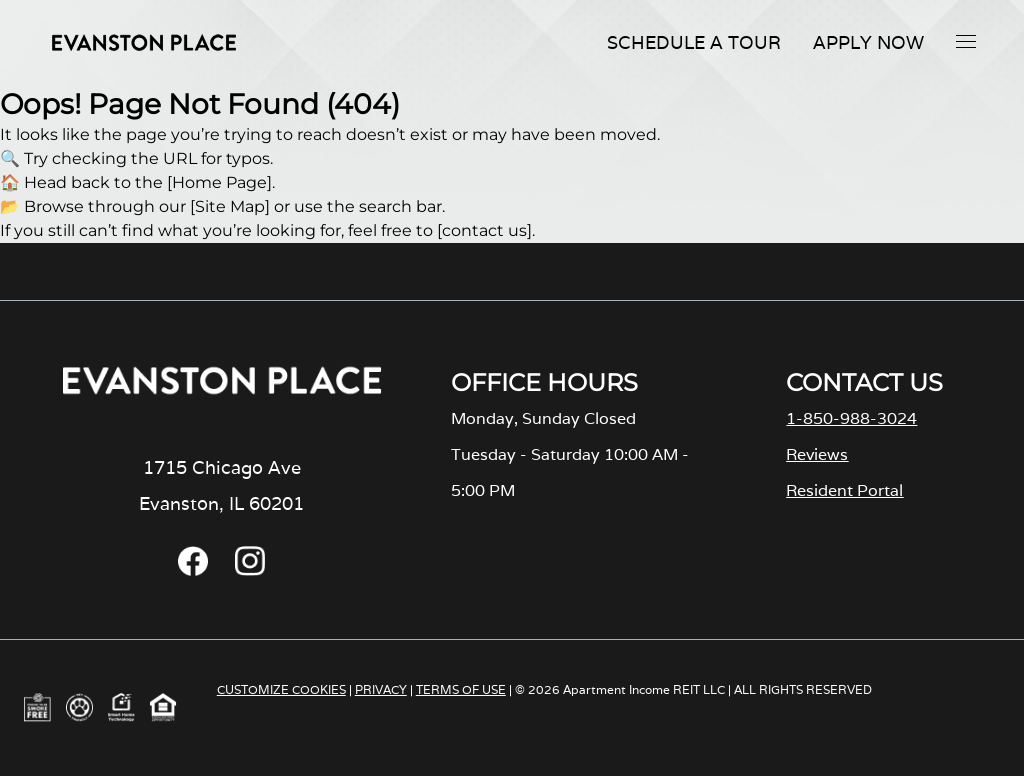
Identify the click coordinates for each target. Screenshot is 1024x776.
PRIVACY (381, 689)
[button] (966, 41)
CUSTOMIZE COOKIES (281, 689)
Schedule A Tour (694, 42)
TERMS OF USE (461, 689)
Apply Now (868, 42)
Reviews (817, 454)
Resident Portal (844, 490)
